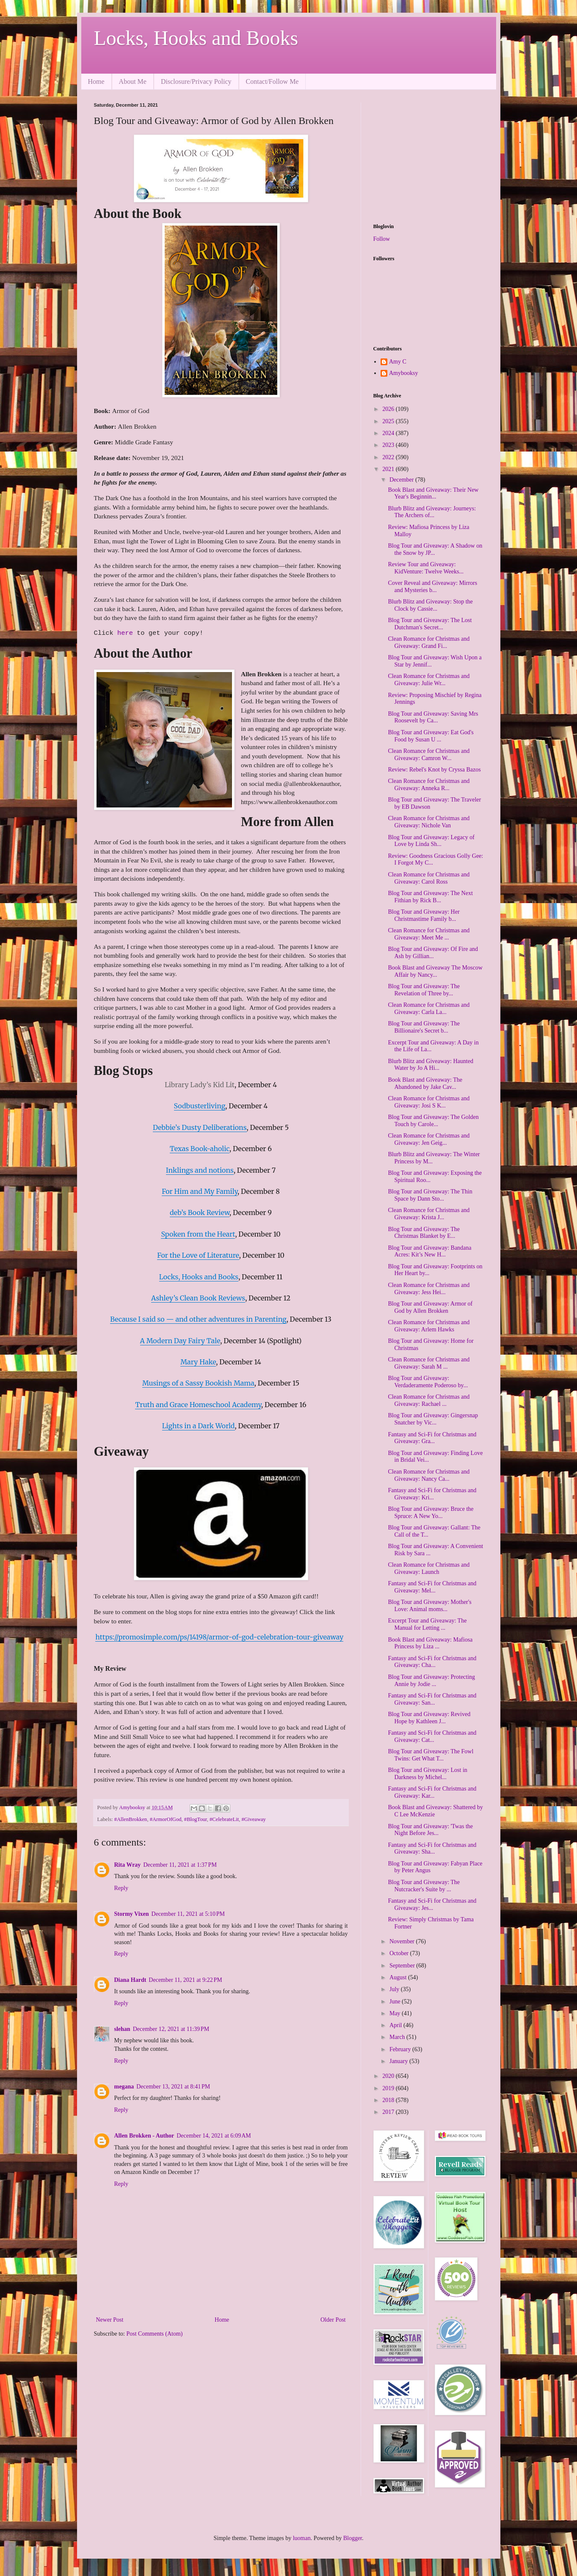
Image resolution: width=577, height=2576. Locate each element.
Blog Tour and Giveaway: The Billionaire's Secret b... (424, 1027)
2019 (389, 2088)
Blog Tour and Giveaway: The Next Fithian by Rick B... (430, 897)
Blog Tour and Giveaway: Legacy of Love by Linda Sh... (431, 841)
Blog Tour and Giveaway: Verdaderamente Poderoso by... (428, 1382)
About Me (132, 81)
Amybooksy (403, 373)
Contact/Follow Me (272, 81)
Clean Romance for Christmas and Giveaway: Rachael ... (428, 1400)
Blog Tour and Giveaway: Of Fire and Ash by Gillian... (433, 952)
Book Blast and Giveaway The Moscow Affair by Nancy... (435, 971)
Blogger (352, 2538)
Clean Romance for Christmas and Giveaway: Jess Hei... (428, 1288)
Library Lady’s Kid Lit (200, 1084)
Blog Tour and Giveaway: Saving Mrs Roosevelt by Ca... (433, 717)
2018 (389, 2100)
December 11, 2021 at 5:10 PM (188, 1914)
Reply (121, 1888)
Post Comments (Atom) (155, 2334)
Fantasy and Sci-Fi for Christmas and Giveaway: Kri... (432, 1494)
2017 (389, 2112)
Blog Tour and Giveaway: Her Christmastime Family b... (423, 915)
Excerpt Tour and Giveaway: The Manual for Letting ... (427, 1624)
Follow (381, 239)
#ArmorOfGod (166, 1819)
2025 (389, 421)
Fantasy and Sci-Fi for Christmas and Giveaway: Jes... (432, 1904)
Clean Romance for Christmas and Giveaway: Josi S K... (428, 1102)
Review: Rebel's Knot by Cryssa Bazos (434, 769)
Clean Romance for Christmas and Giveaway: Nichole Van (428, 822)
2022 (389, 457)
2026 (389, 409)
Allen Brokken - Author (144, 2135)
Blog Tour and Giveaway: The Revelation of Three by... (424, 990)
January (399, 2061)
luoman (302, 2538)
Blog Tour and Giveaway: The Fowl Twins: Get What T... (430, 1755)
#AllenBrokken (130, 1819)
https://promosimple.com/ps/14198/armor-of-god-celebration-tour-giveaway (219, 1637)
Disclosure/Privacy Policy (196, 81)
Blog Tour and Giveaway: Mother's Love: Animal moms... (429, 1605)
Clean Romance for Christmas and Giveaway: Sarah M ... (428, 1363)
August (398, 1977)
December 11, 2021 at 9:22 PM (185, 1980)
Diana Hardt (130, 1980)
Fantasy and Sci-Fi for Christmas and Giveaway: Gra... (432, 1438)
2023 (389, 445)
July (395, 1989)
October (399, 1953)
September (402, 1965)
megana (124, 2086)
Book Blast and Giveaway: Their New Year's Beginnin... (433, 493)
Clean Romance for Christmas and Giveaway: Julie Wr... (428, 679)
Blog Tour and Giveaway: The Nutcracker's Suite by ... (424, 1886)
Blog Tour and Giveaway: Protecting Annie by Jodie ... (431, 1680)
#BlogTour (195, 1819)
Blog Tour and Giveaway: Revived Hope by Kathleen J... (429, 1718)
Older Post (333, 2320)
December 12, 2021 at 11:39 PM (171, 2029)
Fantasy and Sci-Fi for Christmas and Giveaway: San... (432, 1699)
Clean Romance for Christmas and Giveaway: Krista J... (428, 1214)
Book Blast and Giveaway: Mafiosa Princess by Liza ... (430, 1643)
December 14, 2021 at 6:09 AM (214, 2135)
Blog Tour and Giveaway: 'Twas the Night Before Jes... (430, 1830)
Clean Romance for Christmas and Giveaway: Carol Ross (428, 878)
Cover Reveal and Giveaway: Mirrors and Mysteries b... (432, 586)
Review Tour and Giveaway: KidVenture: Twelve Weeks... (425, 568)
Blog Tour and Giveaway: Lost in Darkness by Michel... (427, 1773)
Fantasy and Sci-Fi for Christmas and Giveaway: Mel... (432, 1587)
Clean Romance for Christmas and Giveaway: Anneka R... (428, 784)
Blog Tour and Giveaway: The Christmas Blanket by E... (424, 1233)
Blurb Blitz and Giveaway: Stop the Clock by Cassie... (430, 605)
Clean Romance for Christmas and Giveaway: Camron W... (428, 754)
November (402, 1941)
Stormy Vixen (131, 1914)
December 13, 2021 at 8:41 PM (173, 2086)
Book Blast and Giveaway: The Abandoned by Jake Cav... (425, 1083)
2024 (389, 433)
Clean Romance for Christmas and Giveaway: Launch (428, 1568)
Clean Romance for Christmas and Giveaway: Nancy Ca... (428, 1475)
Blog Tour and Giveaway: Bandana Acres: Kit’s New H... (429, 1251)
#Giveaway (254, 1819)
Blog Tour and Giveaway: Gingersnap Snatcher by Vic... (433, 1419)
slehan (122, 2029)
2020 (389, 2076)
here (127, 633)
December (402, 480)
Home (96, 81)
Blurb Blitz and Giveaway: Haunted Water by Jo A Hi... (430, 1065)
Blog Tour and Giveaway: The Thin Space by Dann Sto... (430, 1195)
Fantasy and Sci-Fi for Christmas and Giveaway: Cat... (432, 1736)
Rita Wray (127, 1865)
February (400, 2049)
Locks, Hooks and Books (196, 38)
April (396, 2025)
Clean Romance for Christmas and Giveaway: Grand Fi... (428, 642)
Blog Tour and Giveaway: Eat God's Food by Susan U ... (430, 736)
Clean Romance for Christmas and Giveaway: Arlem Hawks (428, 1326)
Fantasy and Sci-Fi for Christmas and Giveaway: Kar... (432, 1792)
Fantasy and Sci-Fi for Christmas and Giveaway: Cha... (432, 1662)
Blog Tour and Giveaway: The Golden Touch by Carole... (433, 1120)
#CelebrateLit (224, 1819)
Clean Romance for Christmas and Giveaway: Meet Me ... (428, 934)
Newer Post (110, 2320)
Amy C (397, 361)
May (395, 2013)
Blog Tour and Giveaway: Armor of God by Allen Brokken (430, 1307)
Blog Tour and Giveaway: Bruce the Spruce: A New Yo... (430, 1512)
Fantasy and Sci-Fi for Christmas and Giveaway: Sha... (432, 1848)
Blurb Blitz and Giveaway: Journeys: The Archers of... (432, 512)
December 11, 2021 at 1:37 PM (179, 1865)
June (395, 2001)
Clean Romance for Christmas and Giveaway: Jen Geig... (428, 1139)
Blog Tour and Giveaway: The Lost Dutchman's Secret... (430, 624)
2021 (389, 469)
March (397, 2037)
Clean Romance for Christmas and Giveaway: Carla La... (428, 1008)
